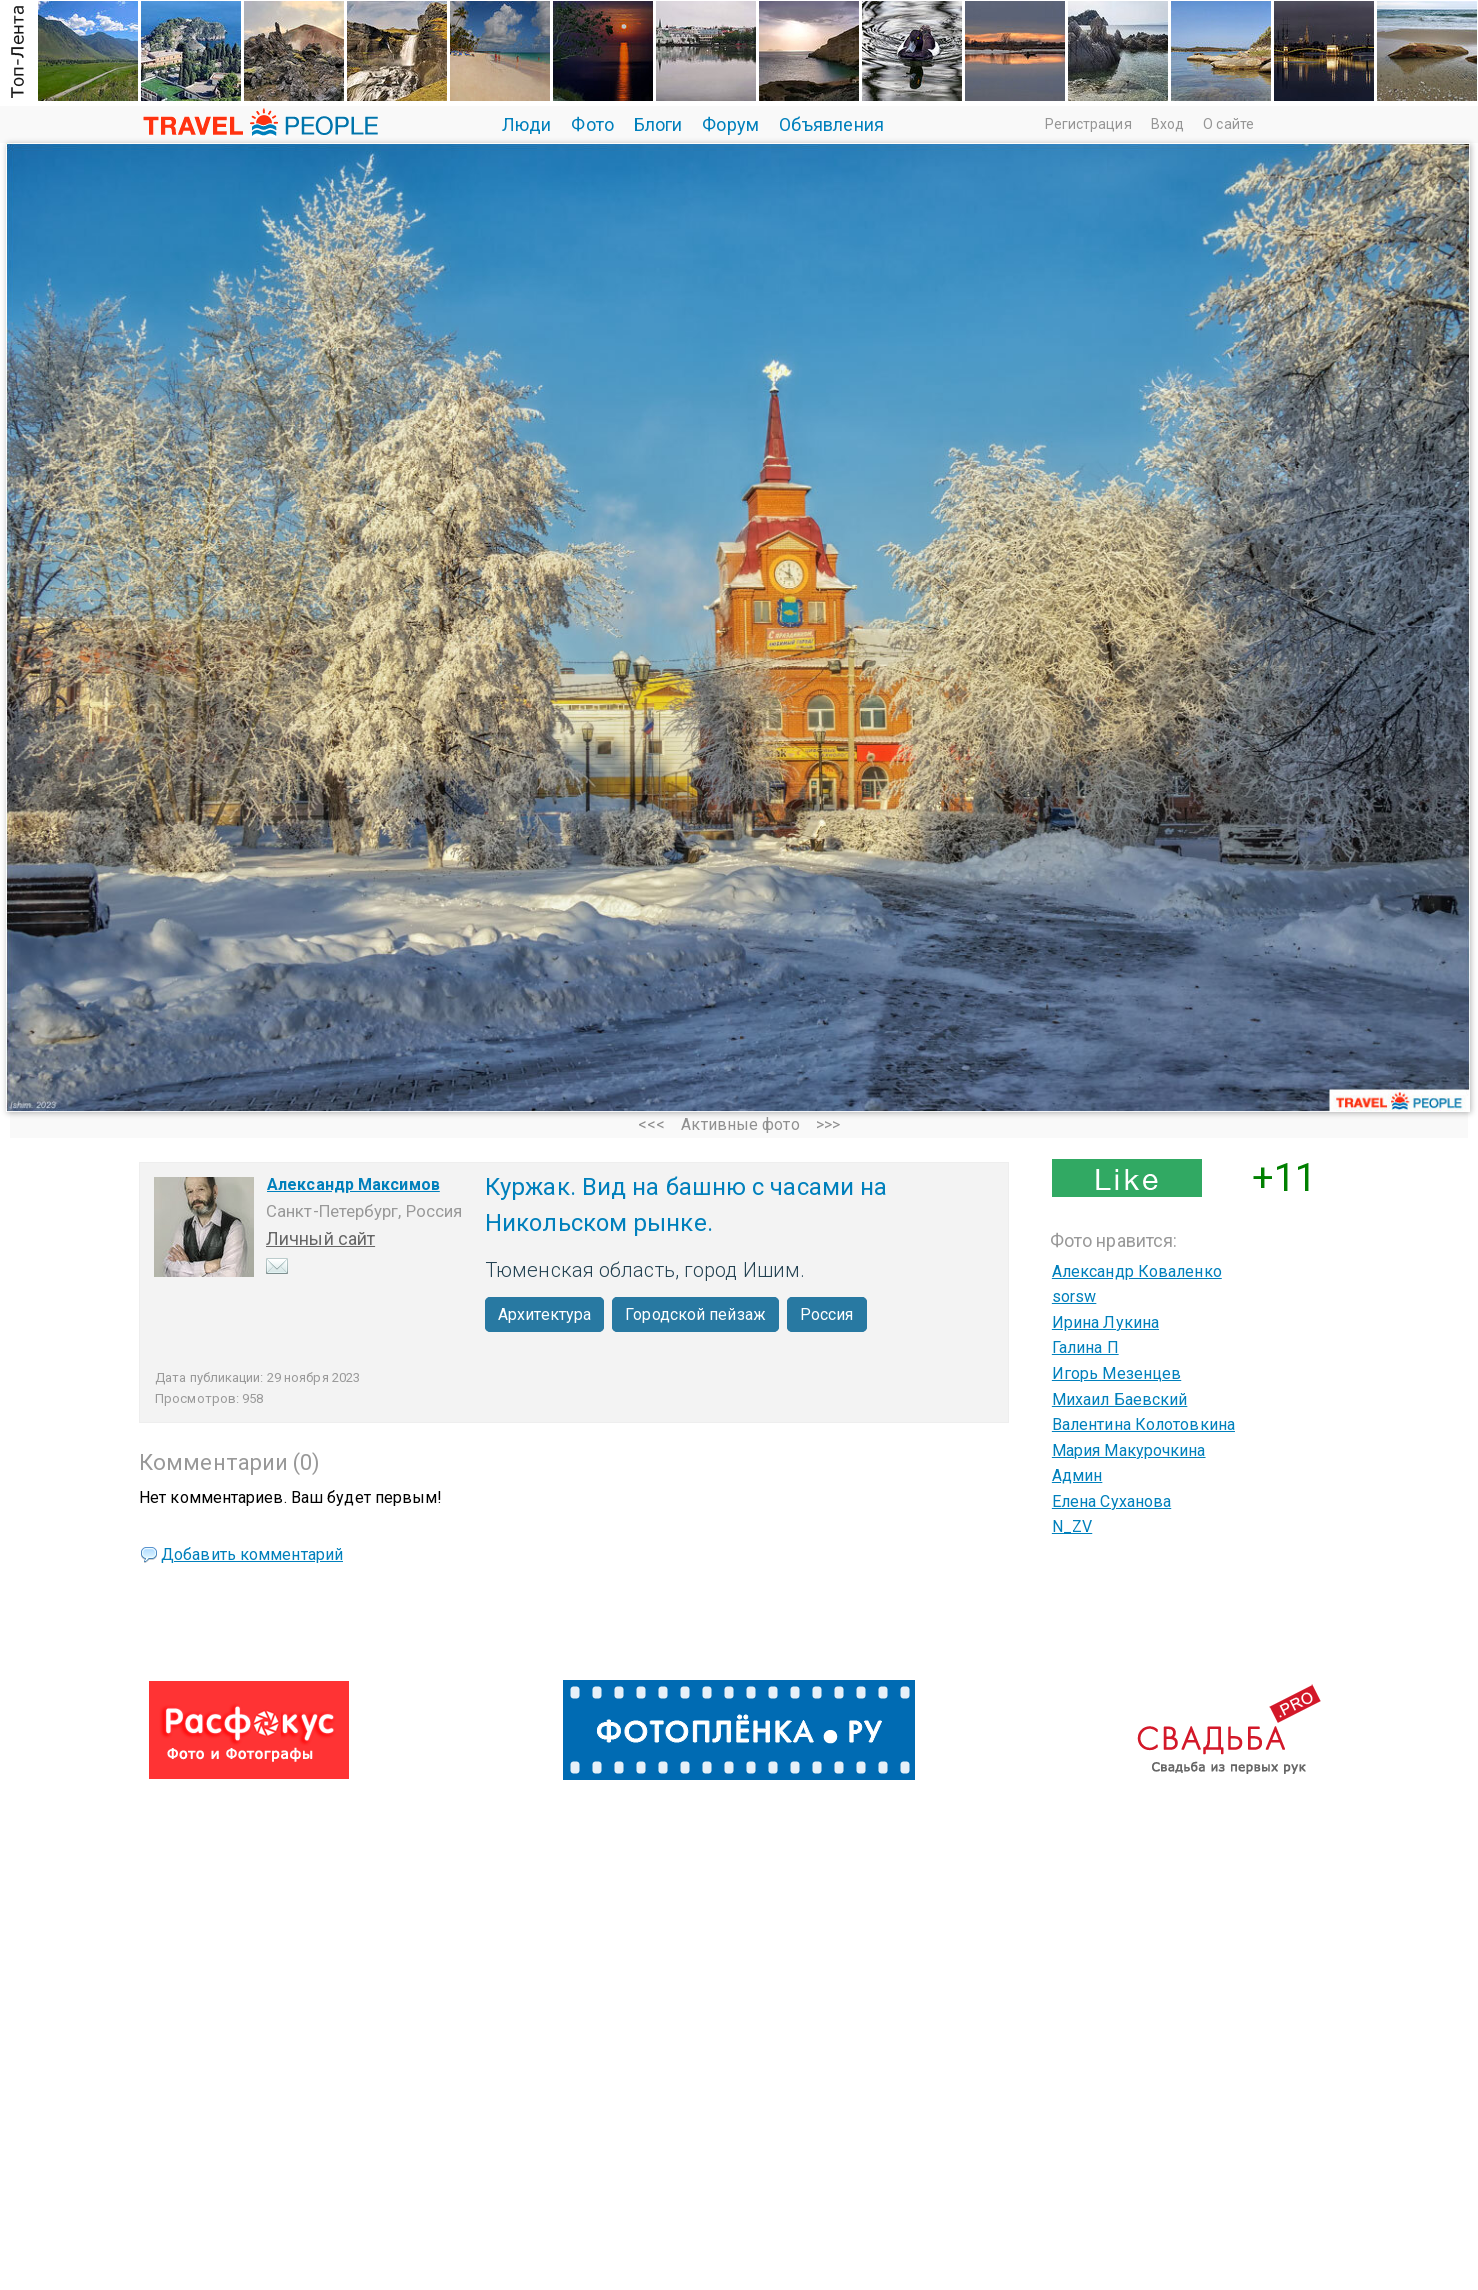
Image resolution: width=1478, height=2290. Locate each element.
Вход (1167, 124)
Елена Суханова (1111, 1501)
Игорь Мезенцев (1116, 1373)
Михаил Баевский (1120, 1399)
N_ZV (1072, 1526)
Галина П (1085, 1347)
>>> (828, 1124)
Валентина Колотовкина (1143, 1424)
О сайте (1228, 124)
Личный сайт (320, 1238)
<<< (651, 1124)
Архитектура (544, 1314)
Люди (526, 124)
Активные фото (740, 1124)
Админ (1077, 1475)
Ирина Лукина (1105, 1322)
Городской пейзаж (695, 1314)
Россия (827, 1314)
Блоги (658, 124)
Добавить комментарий (252, 1554)
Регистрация (1088, 124)
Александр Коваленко (1137, 1271)
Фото (592, 124)
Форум (730, 124)
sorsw (1074, 1296)
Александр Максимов (353, 1184)
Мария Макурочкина (1129, 1450)
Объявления (831, 124)
